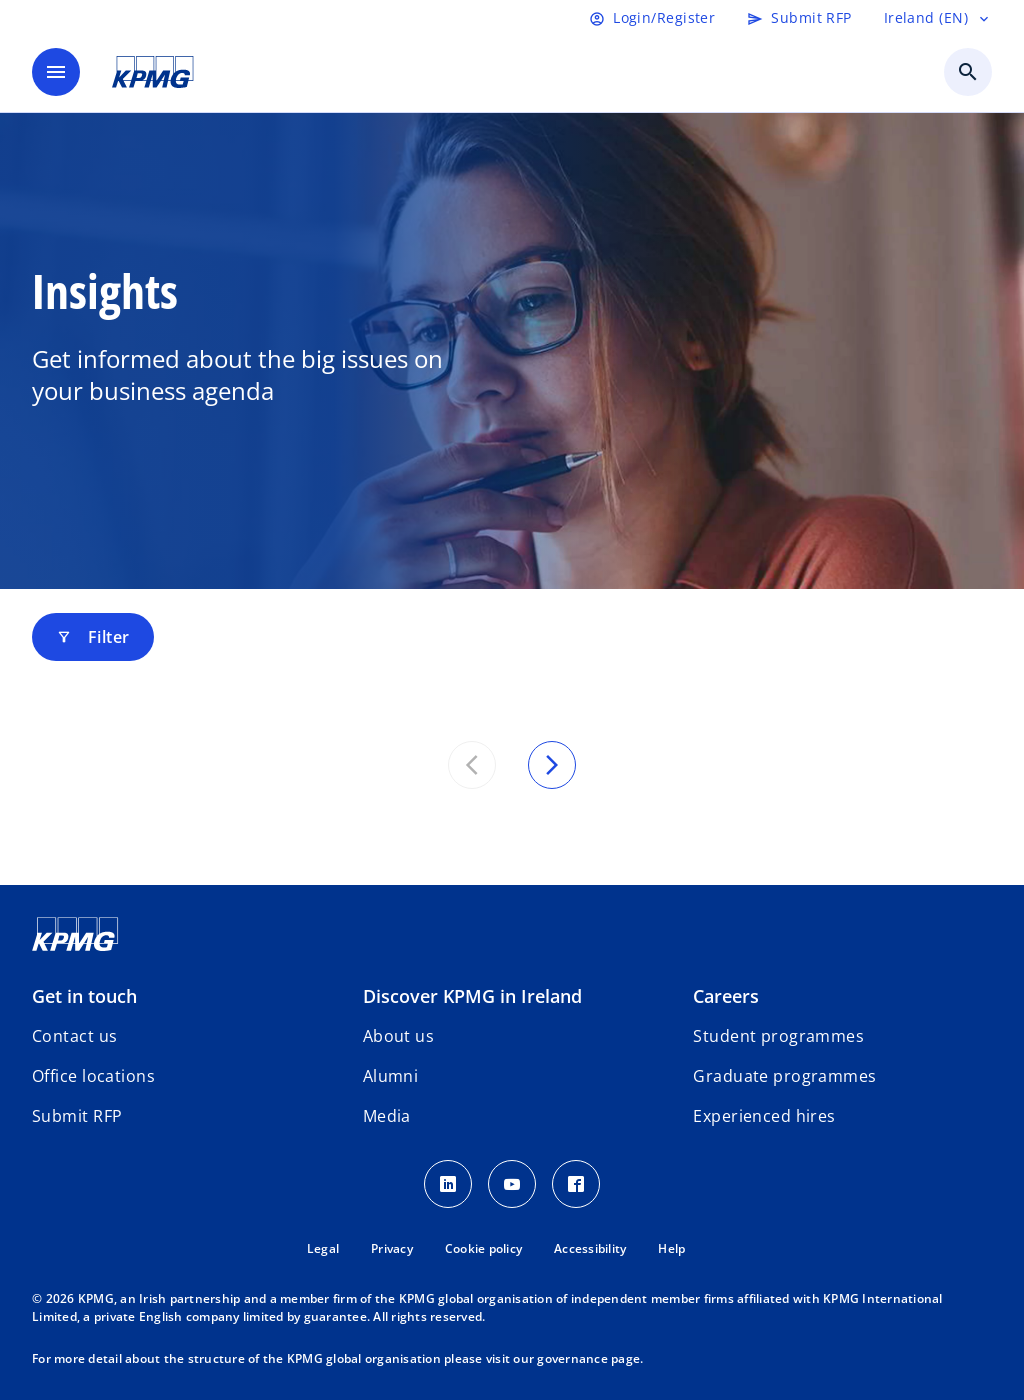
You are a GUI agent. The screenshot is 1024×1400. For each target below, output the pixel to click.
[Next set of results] (552, 765)
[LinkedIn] (448, 1184)
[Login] (652, 18)
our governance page (576, 1358)
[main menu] (56, 72)
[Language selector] (938, 18)
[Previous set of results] (472, 765)
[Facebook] (576, 1184)
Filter (93, 637)
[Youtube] (512, 1184)
